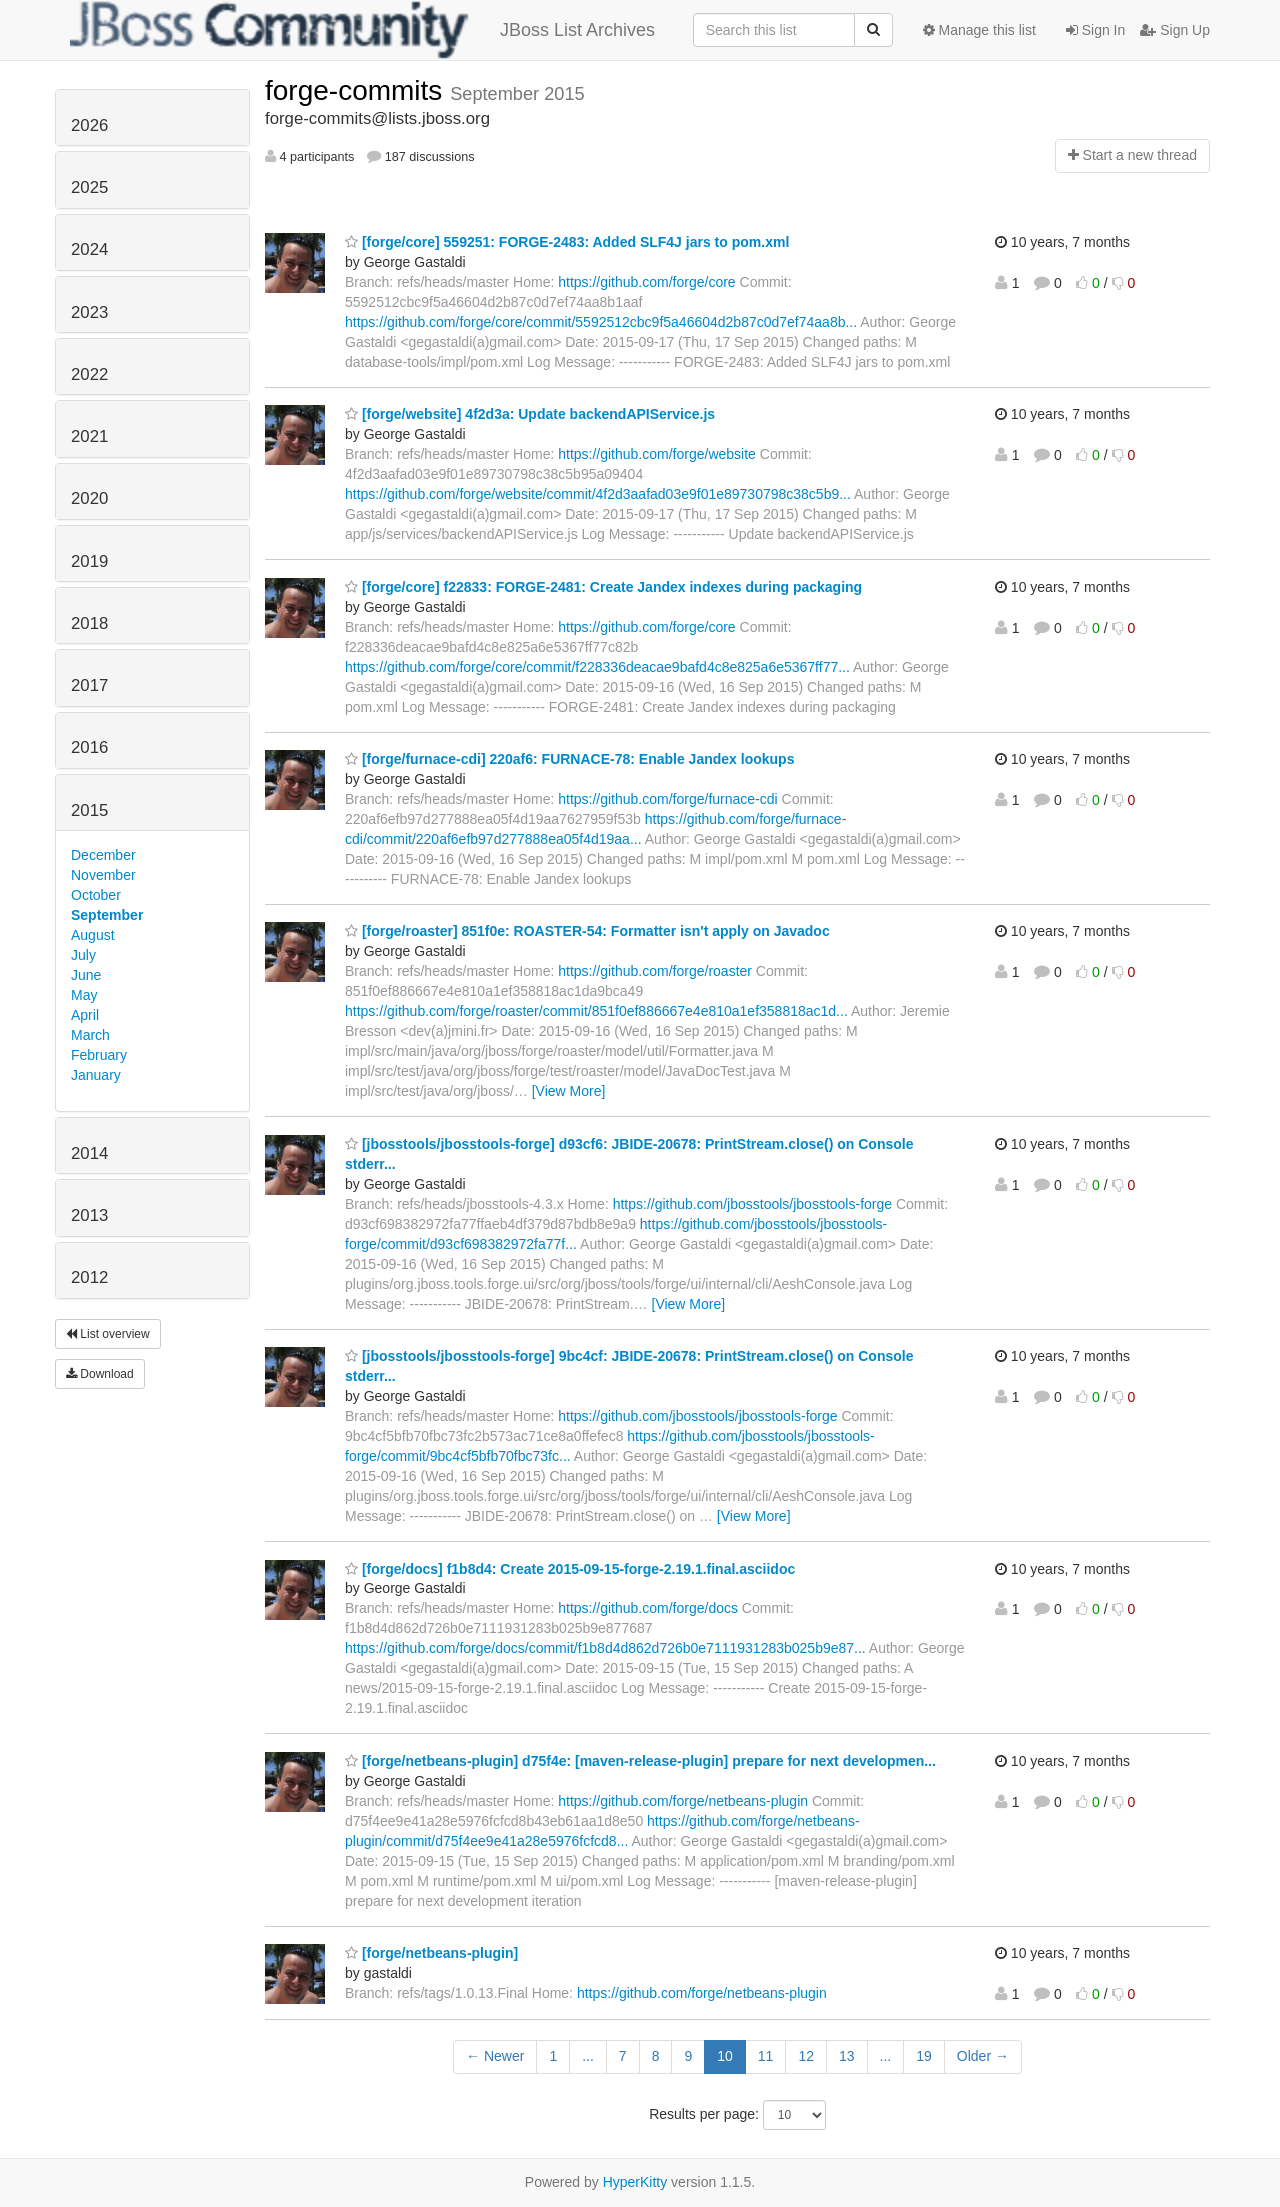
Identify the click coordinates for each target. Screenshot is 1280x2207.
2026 (89, 125)
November (103, 875)
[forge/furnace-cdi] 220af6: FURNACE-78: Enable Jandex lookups (569, 759)
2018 (89, 623)
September (107, 915)
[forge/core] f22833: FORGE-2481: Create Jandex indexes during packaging (603, 587)
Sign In (1095, 30)
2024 (89, 249)
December (103, 855)
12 (806, 2056)
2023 (89, 312)
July (83, 955)
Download (100, 1374)
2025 (89, 187)
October (96, 895)
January (96, 1075)
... (588, 2056)
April (85, 1015)
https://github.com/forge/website (657, 454)
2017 (89, 685)
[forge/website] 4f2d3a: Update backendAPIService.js (530, 414)
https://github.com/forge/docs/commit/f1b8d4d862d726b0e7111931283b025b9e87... (605, 1648)
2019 (89, 561)
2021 (89, 436)
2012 (89, 1277)
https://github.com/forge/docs (648, 1608)
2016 (89, 747)
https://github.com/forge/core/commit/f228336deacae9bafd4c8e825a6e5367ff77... (597, 667)
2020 (89, 498)
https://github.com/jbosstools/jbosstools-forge (752, 1204)
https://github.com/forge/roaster (655, 971)
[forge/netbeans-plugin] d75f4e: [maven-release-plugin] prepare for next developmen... (640, 1761)
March (90, 1035)
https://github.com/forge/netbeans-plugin (683, 1801)
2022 (89, 374)
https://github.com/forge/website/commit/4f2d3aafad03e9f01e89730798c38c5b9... (598, 494)
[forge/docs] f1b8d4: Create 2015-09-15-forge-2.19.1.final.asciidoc (570, 1569)
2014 (89, 1153)
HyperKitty (635, 2182)
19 (924, 2056)
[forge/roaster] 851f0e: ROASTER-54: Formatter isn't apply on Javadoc (587, 931)
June (86, 975)
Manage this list (979, 30)
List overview (108, 1334)
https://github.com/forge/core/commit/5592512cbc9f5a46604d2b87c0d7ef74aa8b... (601, 322)
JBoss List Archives (362, 30)
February (99, 1055)
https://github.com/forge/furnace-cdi (667, 799)
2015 (89, 810)
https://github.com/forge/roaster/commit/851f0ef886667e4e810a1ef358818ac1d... (596, 1011)
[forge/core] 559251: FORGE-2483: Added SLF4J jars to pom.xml (567, 242)
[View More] (569, 1091)
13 (847, 2056)
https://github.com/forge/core (646, 282)
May (84, 995)
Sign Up (1175, 30)
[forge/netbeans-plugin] (431, 1953)
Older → (983, 2056)
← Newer (495, 2056)
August (93, 935)
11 (766, 2056)
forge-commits (357, 90)
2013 (89, 1215)
